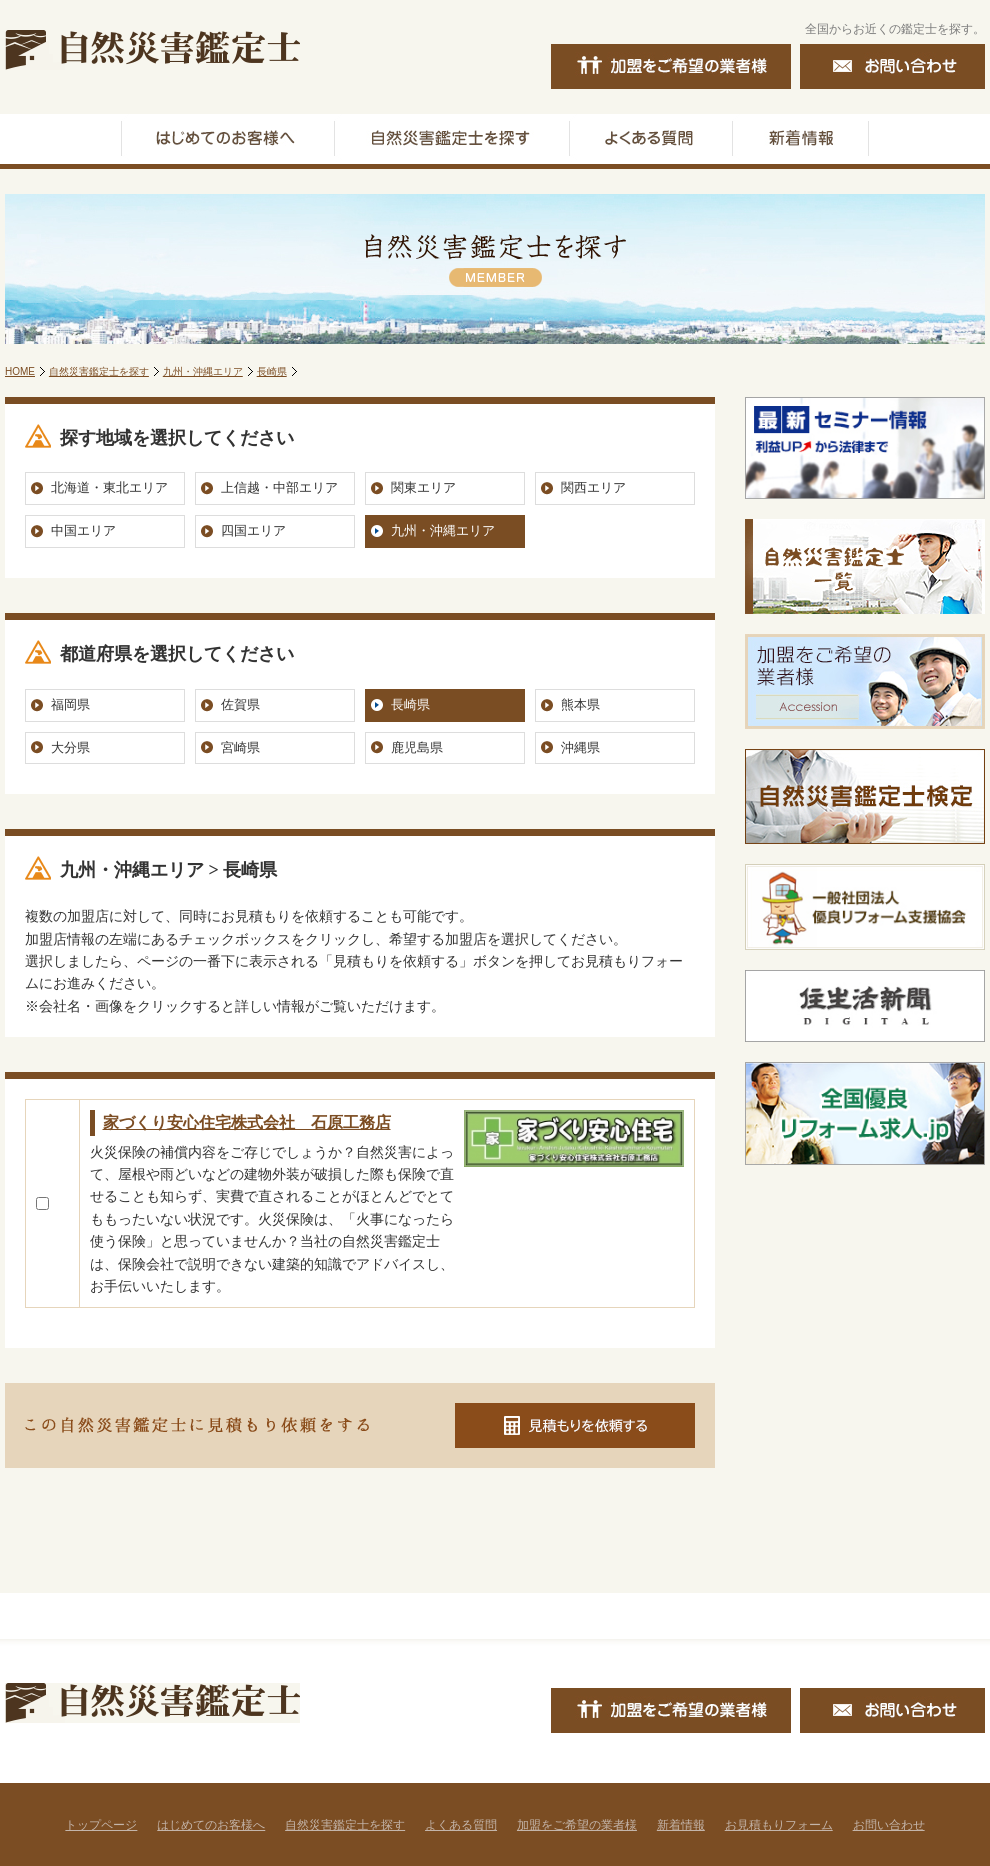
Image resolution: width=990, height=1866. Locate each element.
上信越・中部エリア (279, 487)
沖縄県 (580, 747)
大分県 (70, 747)
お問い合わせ (889, 1825)
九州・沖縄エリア (203, 371)
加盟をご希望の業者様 (577, 1825)
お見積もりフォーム (779, 1825)
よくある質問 (461, 1825)
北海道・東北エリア (109, 487)
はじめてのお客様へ (211, 1825)
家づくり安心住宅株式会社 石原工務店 (247, 1122)
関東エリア (423, 487)
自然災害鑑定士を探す (99, 371)
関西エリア (593, 487)
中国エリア (83, 530)
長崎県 (272, 371)
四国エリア (253, 530)
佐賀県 (240, 704)
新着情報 (681, 1825)
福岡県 (70, 704)
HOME (20, 371)
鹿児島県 (417, 747)
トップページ (101, 1825)
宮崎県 (240, 747)
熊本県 (580, 704)
